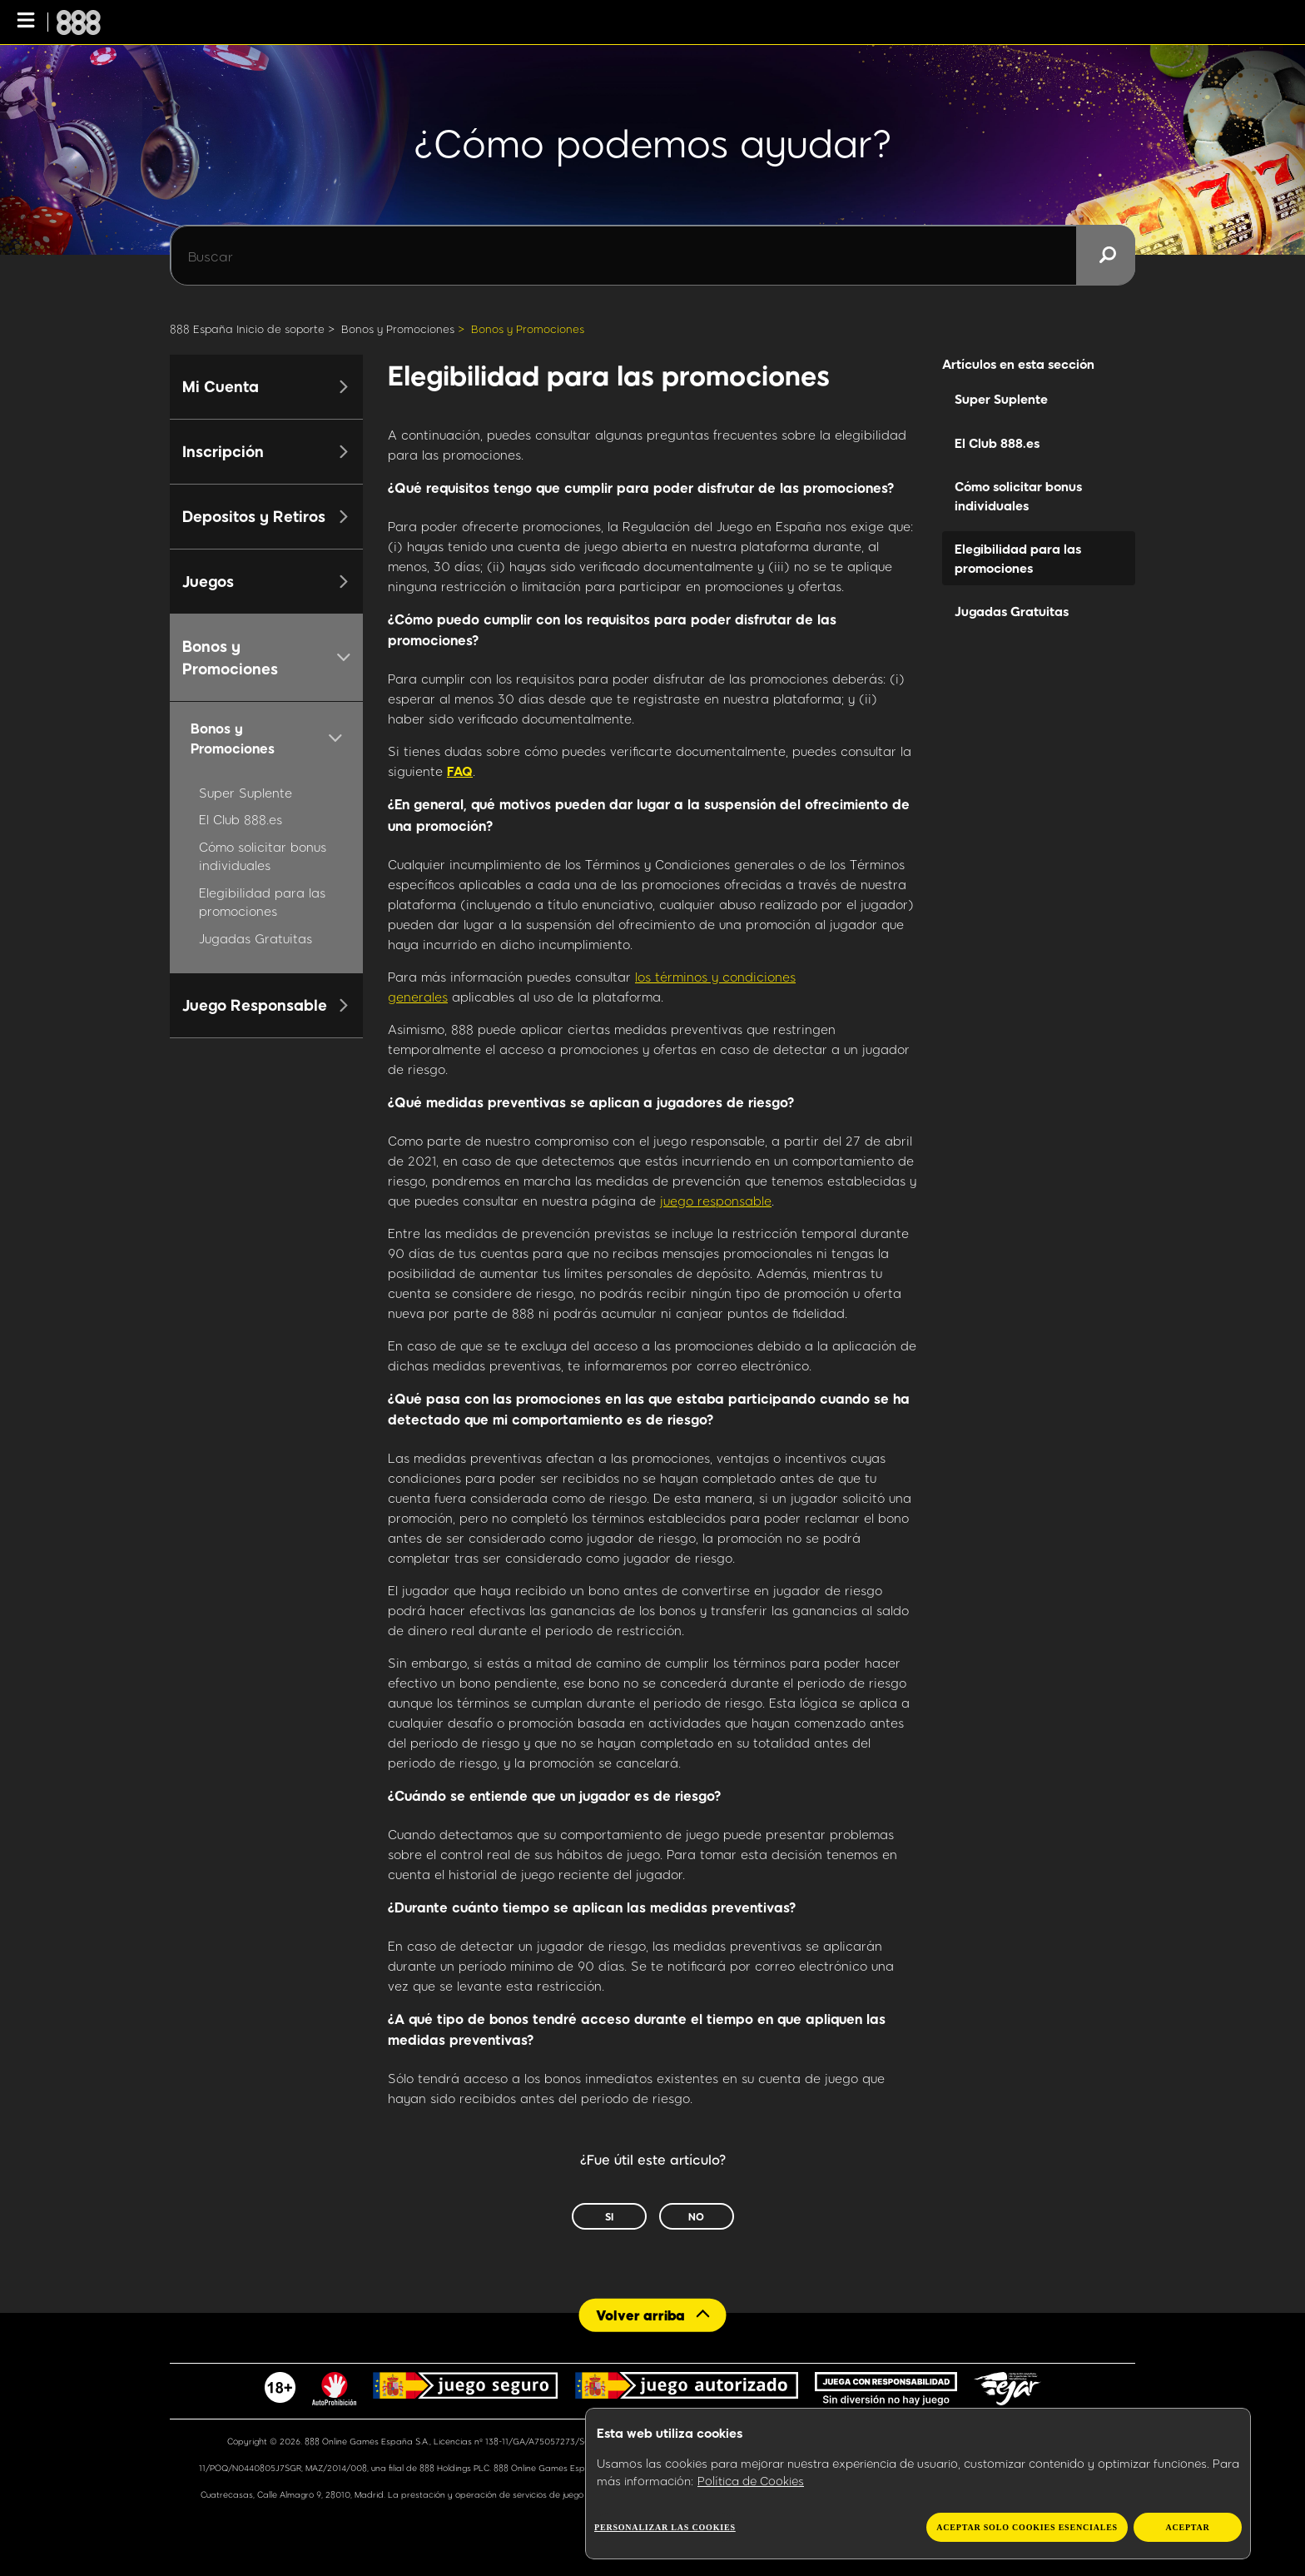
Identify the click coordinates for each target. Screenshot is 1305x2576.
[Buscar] (652, 256)
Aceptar (1187, 2527)
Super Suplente (245, 792)
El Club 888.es (240, 819)
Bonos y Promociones (397, 329)
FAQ (460, 770)
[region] (918, 2484)
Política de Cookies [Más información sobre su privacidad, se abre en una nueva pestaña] (750, 2481)
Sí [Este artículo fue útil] (609, 2216)
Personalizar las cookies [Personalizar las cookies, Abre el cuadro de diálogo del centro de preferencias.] (665, 2527)
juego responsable (716, 1200)
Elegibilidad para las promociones (1018, 558)
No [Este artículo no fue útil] (696, 2216)
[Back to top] (653, 2315)
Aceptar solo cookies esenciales (1027, 2527)
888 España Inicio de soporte (247, 329)
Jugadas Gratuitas (255, 938)
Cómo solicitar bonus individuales (1018, 496)
